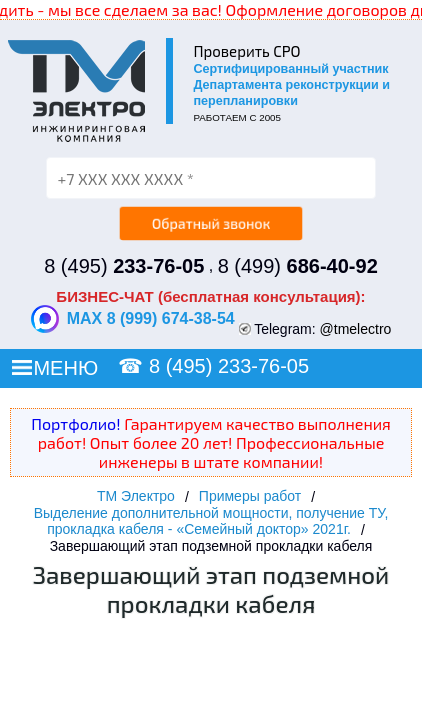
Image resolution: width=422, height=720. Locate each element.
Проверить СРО (246, 51)
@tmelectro (356, 329)
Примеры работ (250, 496)
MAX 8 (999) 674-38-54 (133, 319)
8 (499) (298, 266)
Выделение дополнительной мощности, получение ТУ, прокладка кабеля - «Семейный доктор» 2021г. (211, 521)
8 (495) (124, 266)
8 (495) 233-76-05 (229, 366)
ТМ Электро (136, 496)
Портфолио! (75, 423)
